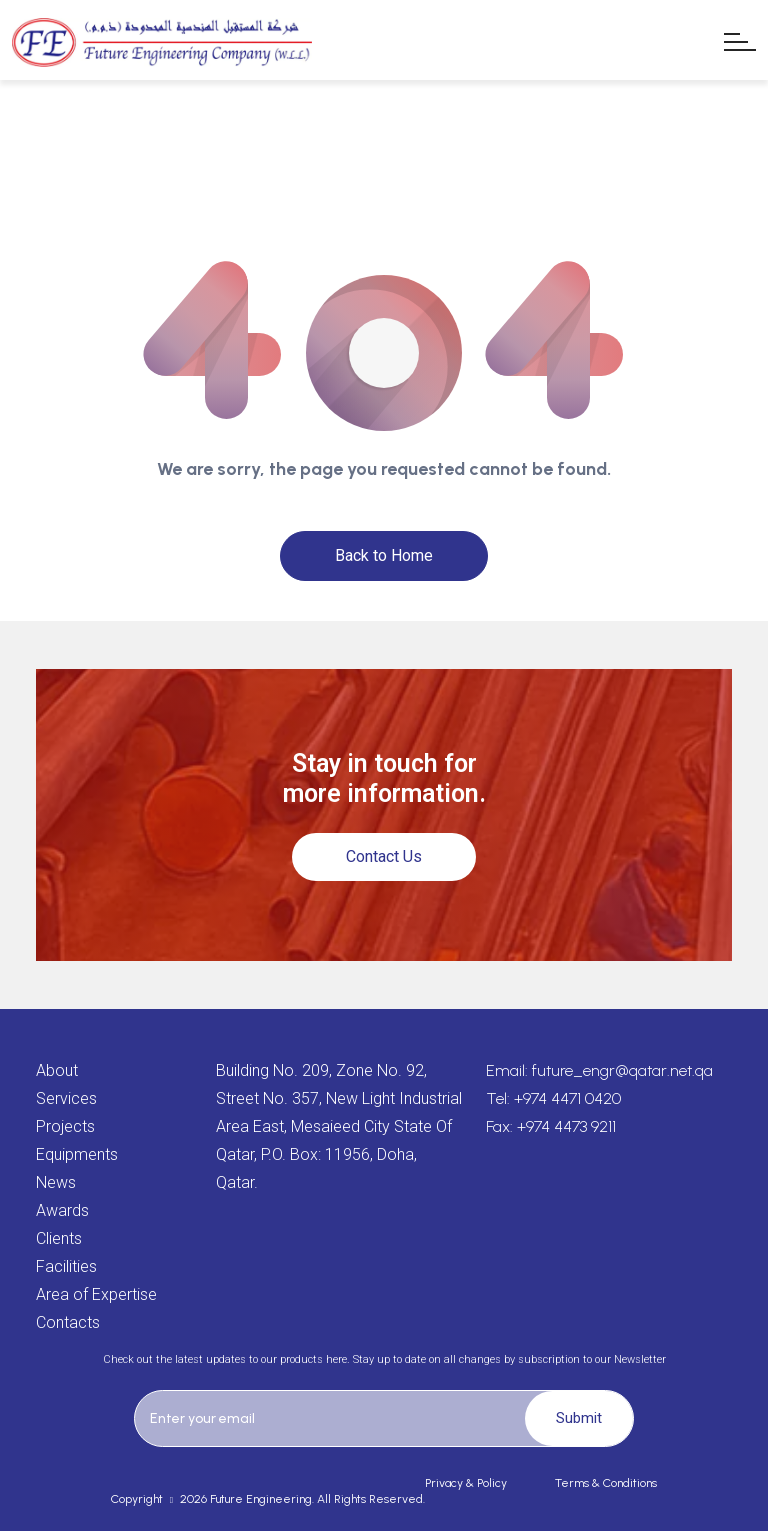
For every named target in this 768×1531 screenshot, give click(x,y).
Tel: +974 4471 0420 (553, 1098)
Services (66, 1098)
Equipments (77, 1154)
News (56, 1182)
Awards (62, 1210)
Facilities (66, 1266)
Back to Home (384, 555)
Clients (59, 1238)
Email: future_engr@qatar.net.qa (599, 1070)
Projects (65, 1126)
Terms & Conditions (606, 1483)
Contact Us (384, 856)
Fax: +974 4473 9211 (551, 1126)
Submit (579, 1418)
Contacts (68, 1322)
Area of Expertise (96, 1294)
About (57, 1070)
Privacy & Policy (466, 1483)
